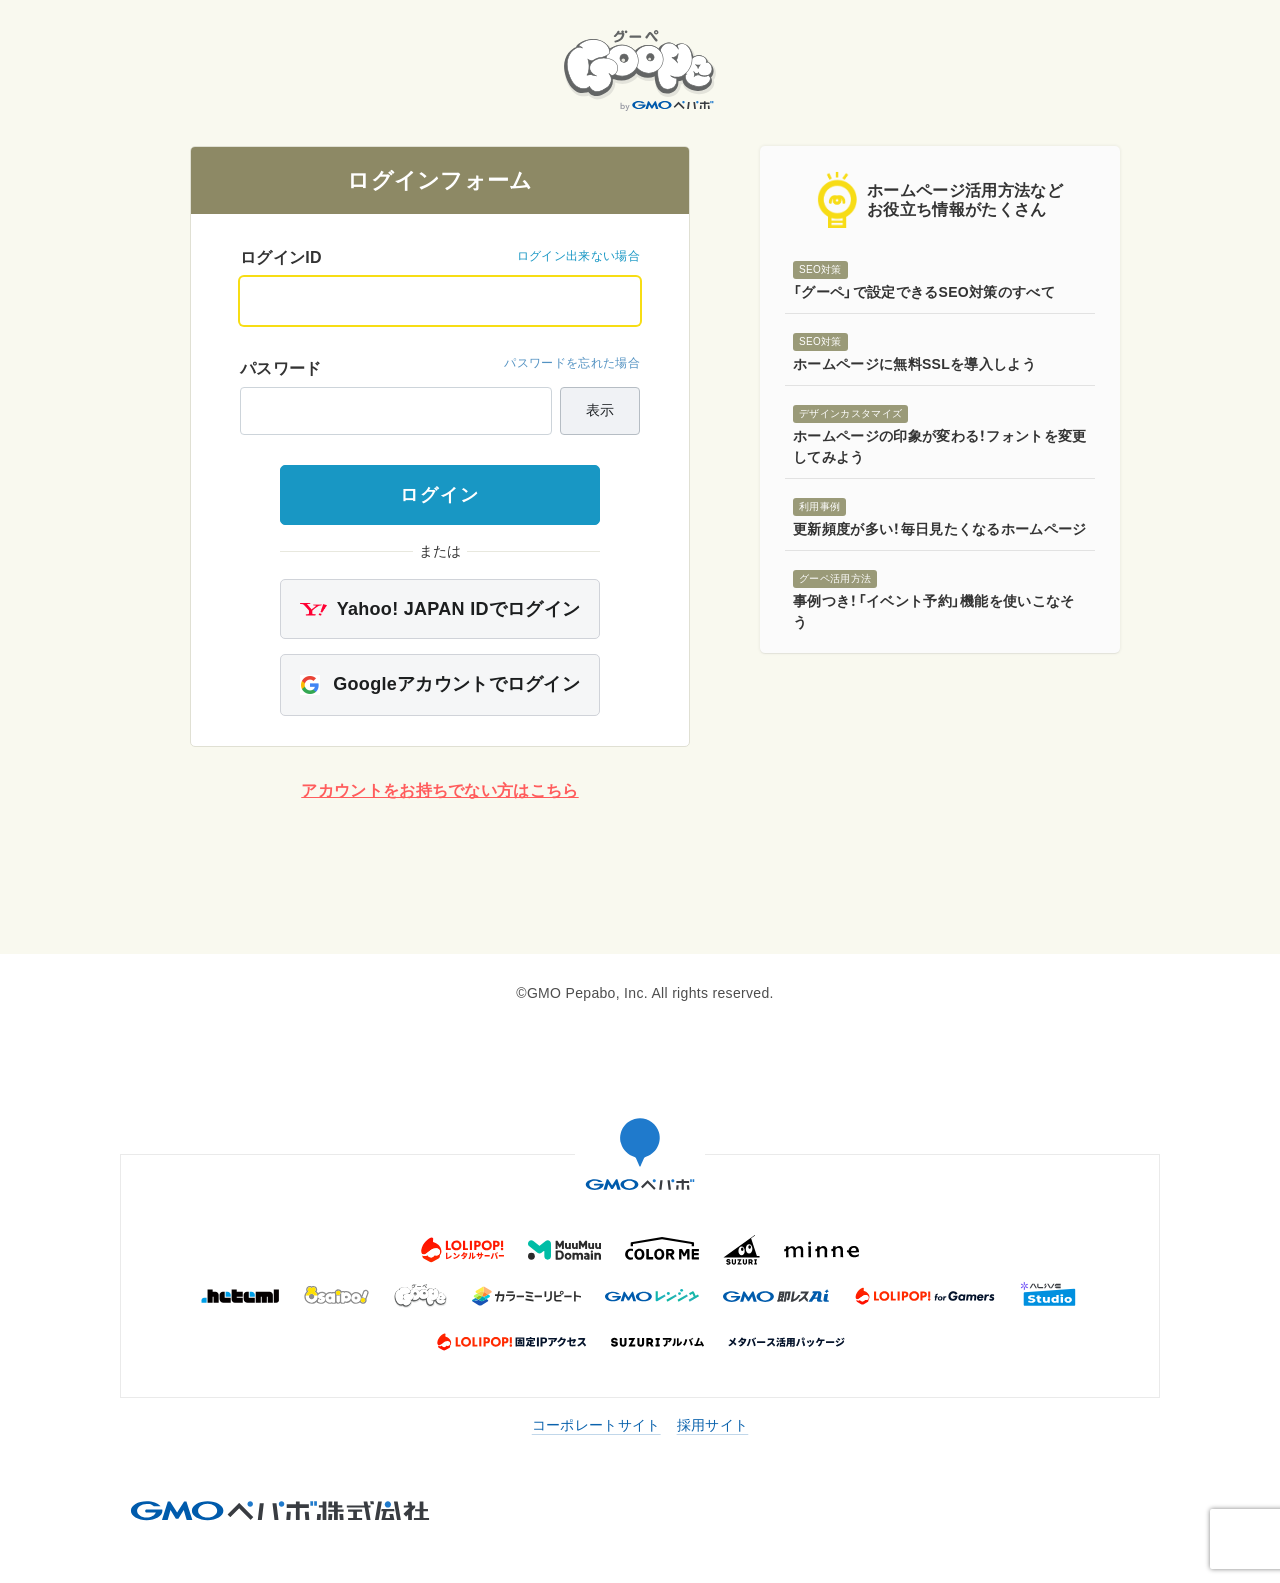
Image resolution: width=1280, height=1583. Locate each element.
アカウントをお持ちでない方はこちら (439, 790)
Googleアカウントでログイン (440, 684)
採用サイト (713, 1425)
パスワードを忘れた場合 (572, 363)
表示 (600, 410)
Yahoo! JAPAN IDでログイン (440, 609)
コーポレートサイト (596, 1425)
